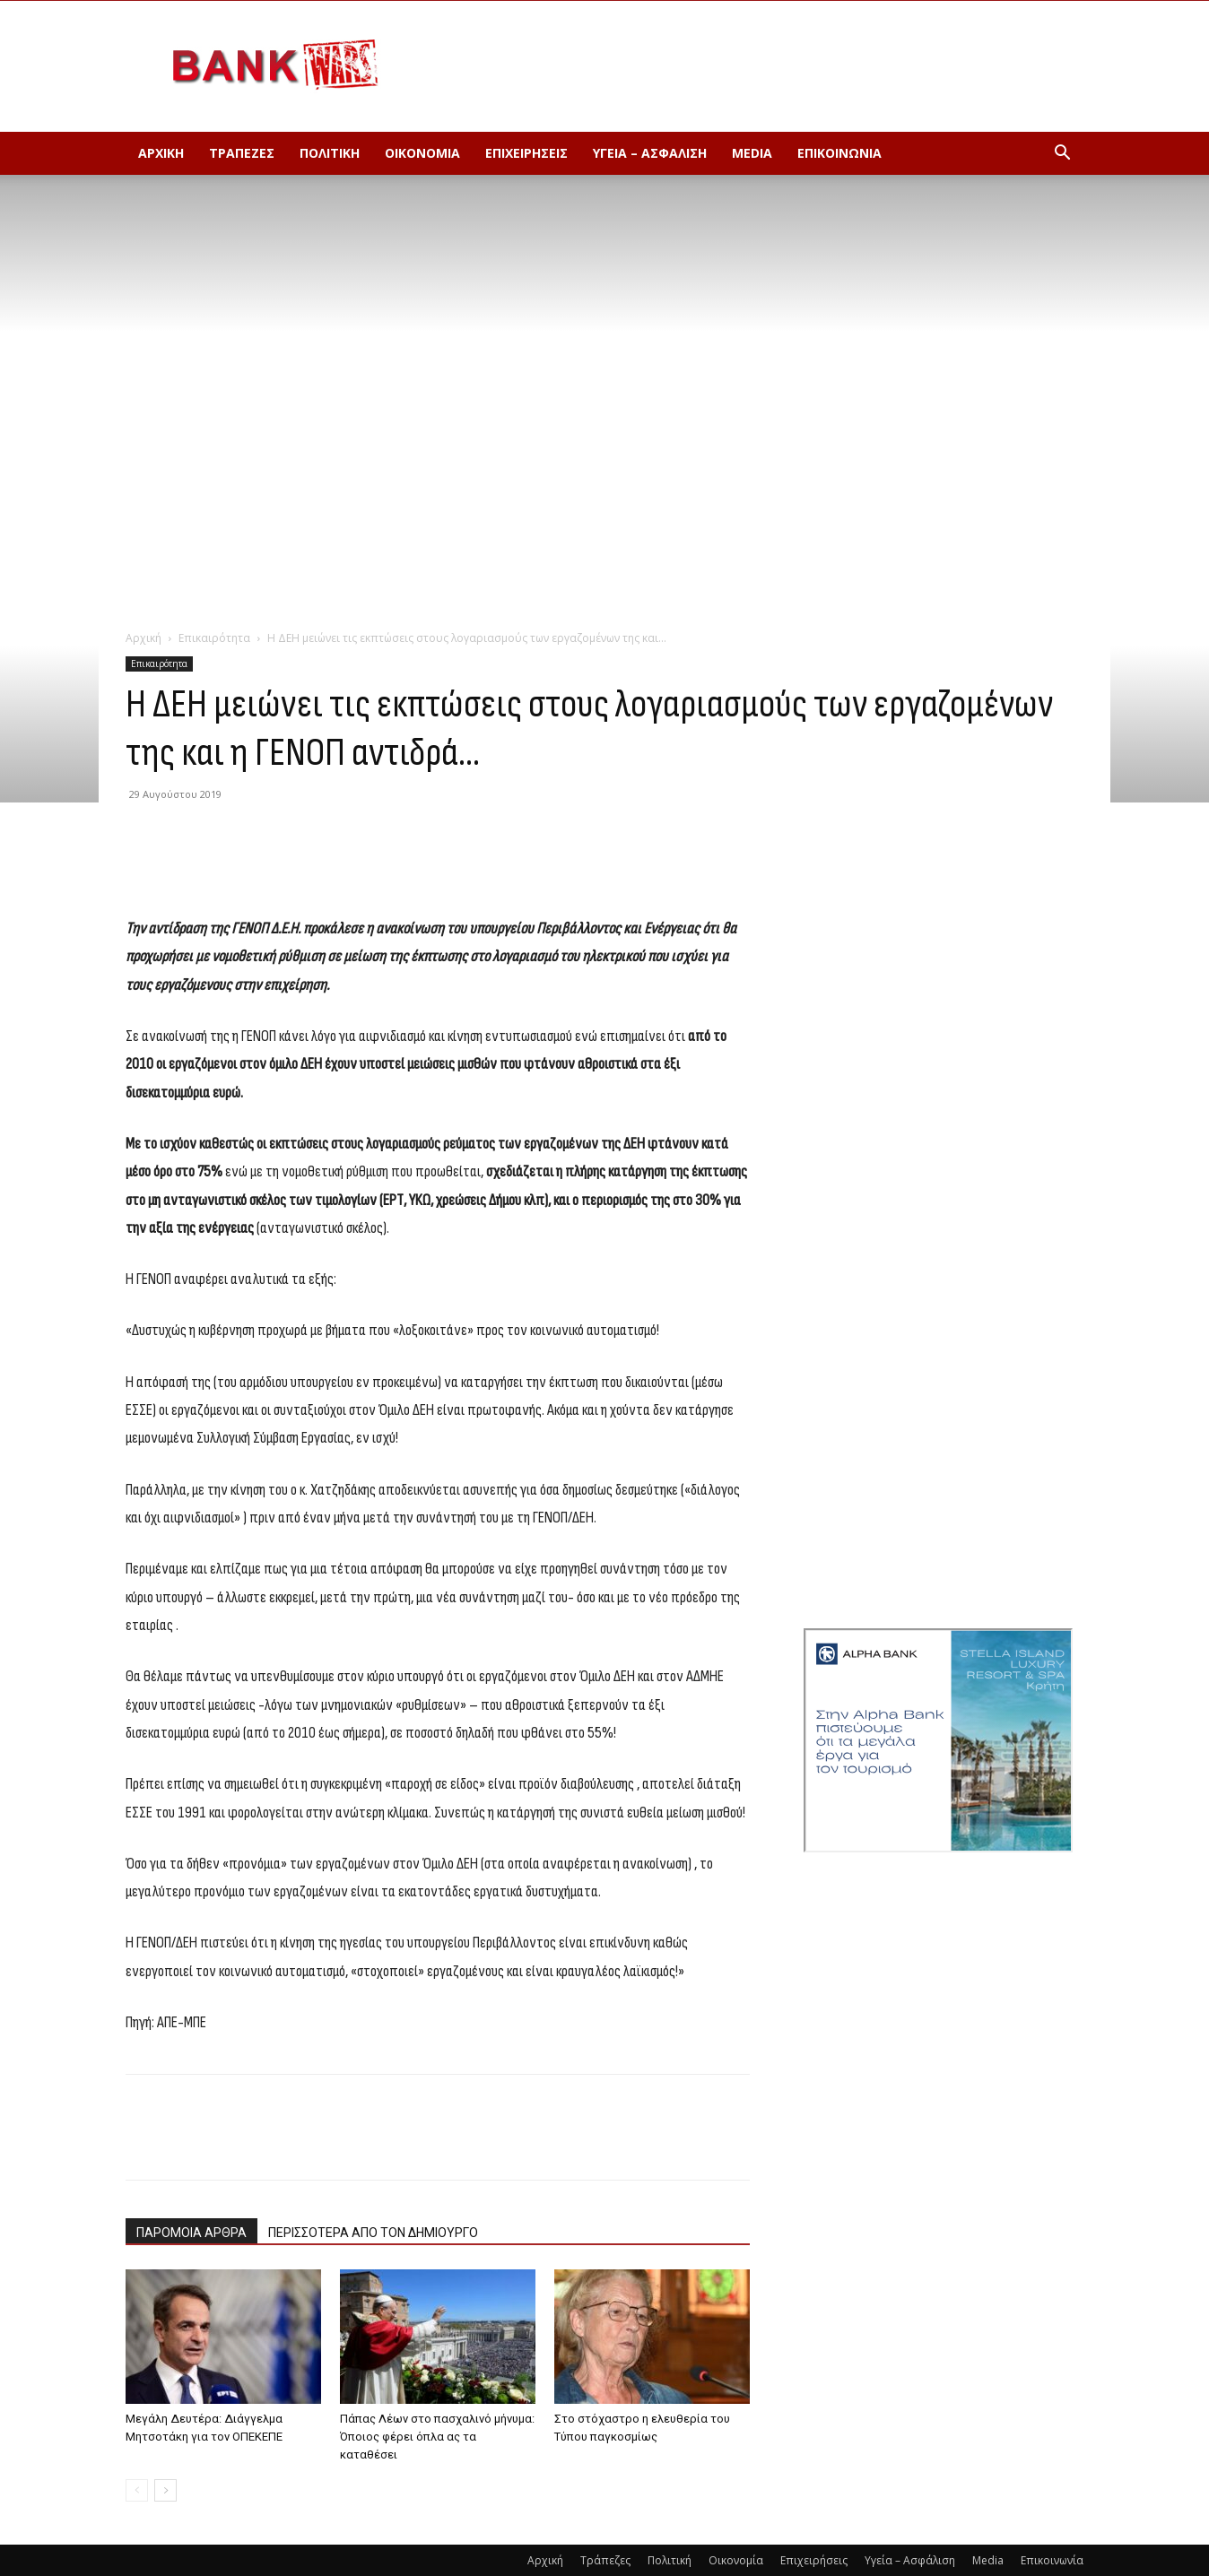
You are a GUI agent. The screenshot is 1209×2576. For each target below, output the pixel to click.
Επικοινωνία (839, 152)
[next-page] (165, 2490)
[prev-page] (137, 2490)
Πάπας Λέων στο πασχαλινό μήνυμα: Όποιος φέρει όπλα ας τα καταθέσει (437, 2436)
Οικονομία (422, 152)
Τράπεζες (241, 152)
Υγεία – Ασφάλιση (650, 152)
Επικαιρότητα (214, 638)
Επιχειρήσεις (526, 152)
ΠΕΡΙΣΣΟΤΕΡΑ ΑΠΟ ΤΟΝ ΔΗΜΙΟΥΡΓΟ (373, 2232)
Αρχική (161, 152)
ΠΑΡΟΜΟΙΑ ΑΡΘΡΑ (191, 2232)
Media (752, 152)
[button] (1061, 154)
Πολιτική (330, 152)
